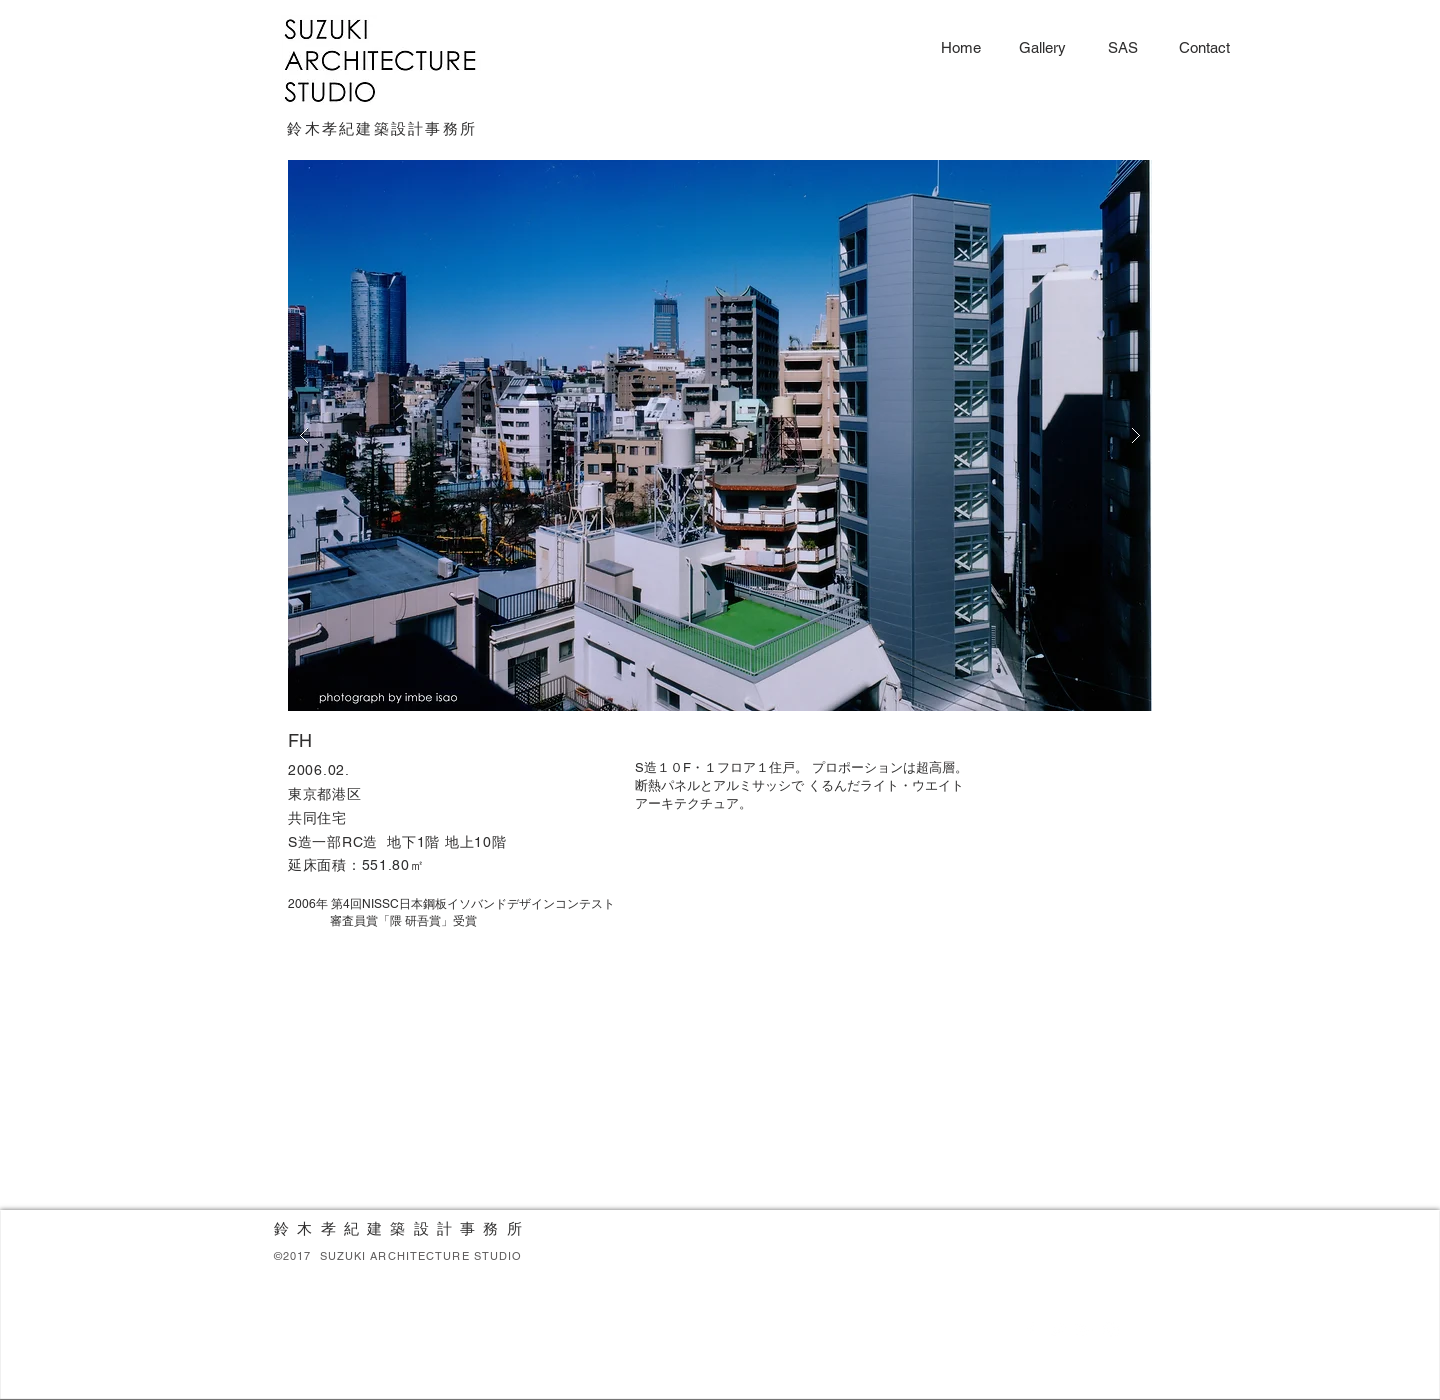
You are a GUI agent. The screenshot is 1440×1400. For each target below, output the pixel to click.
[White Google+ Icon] (1084, 1330)
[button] (720, 435)
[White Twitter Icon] (1057, 1330)
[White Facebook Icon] (1030, 1330)
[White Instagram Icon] (1111, 1330)
